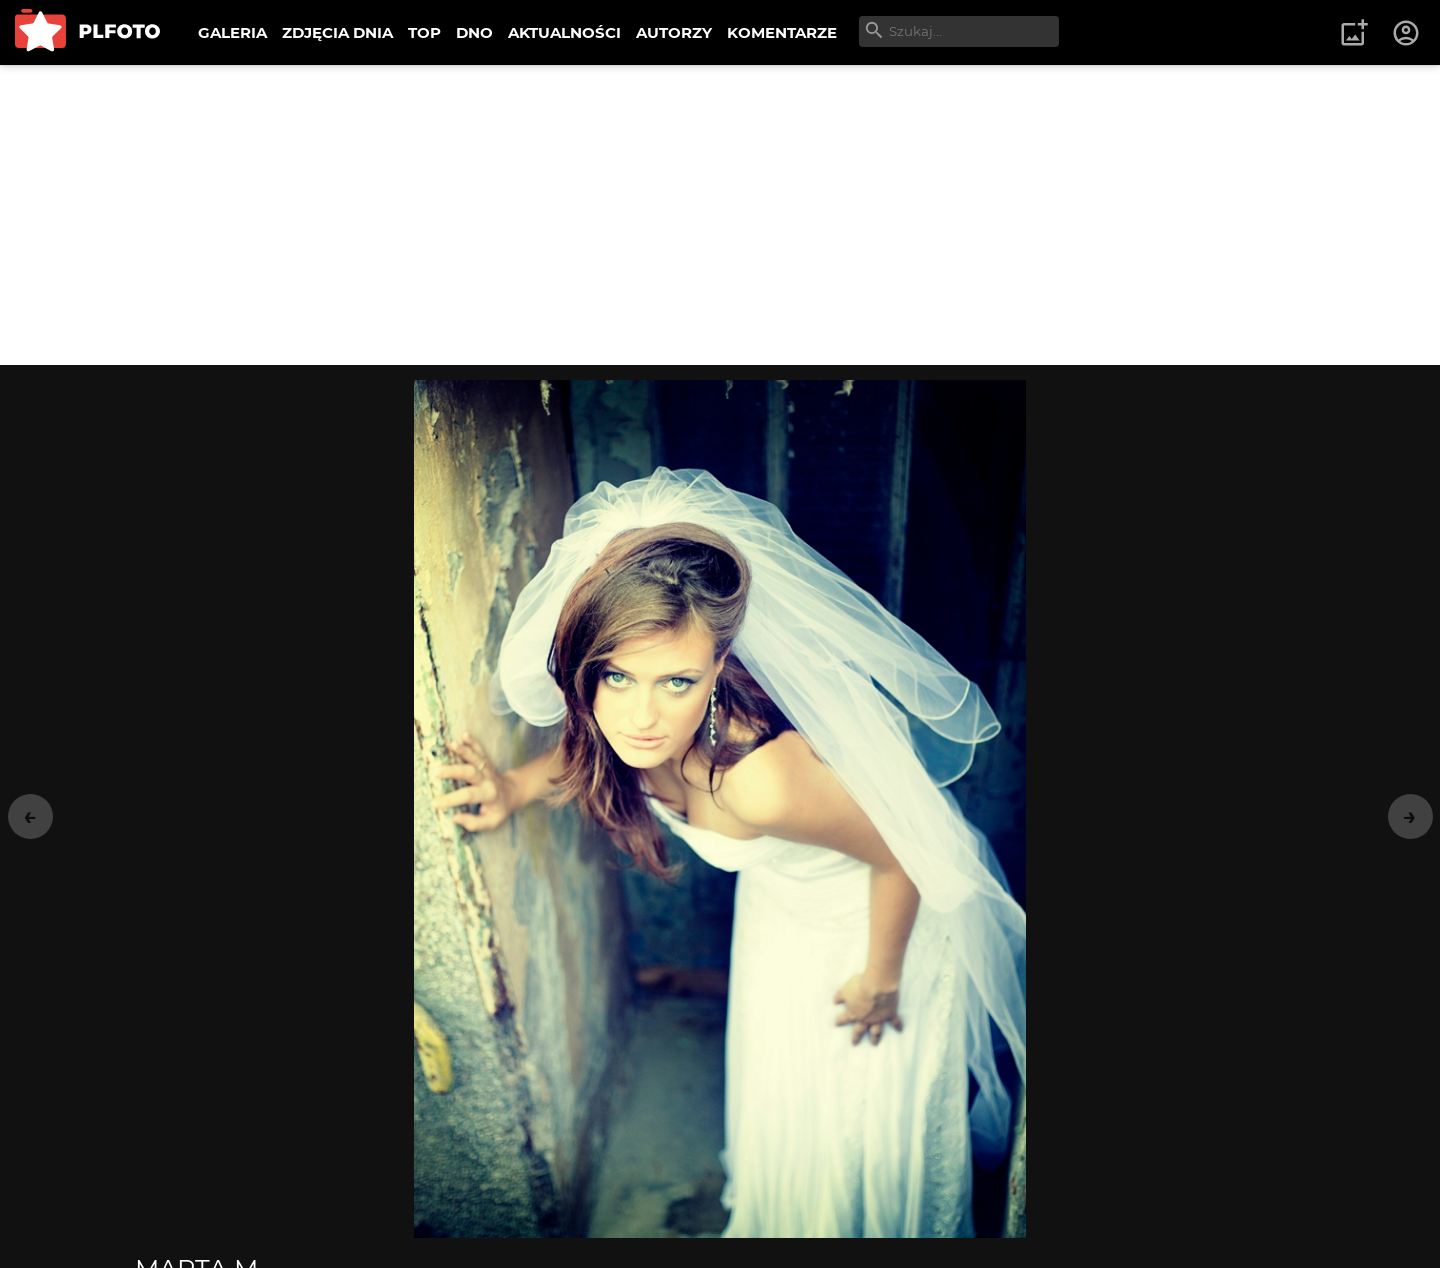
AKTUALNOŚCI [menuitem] (564, 32)
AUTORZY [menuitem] (674, 32)
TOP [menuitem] (424, 32)
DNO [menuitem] (474, 32)
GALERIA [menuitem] (232, 32)
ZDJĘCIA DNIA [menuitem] (337, 32)
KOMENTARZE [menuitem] (782, 32)
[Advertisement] (720, 215)
